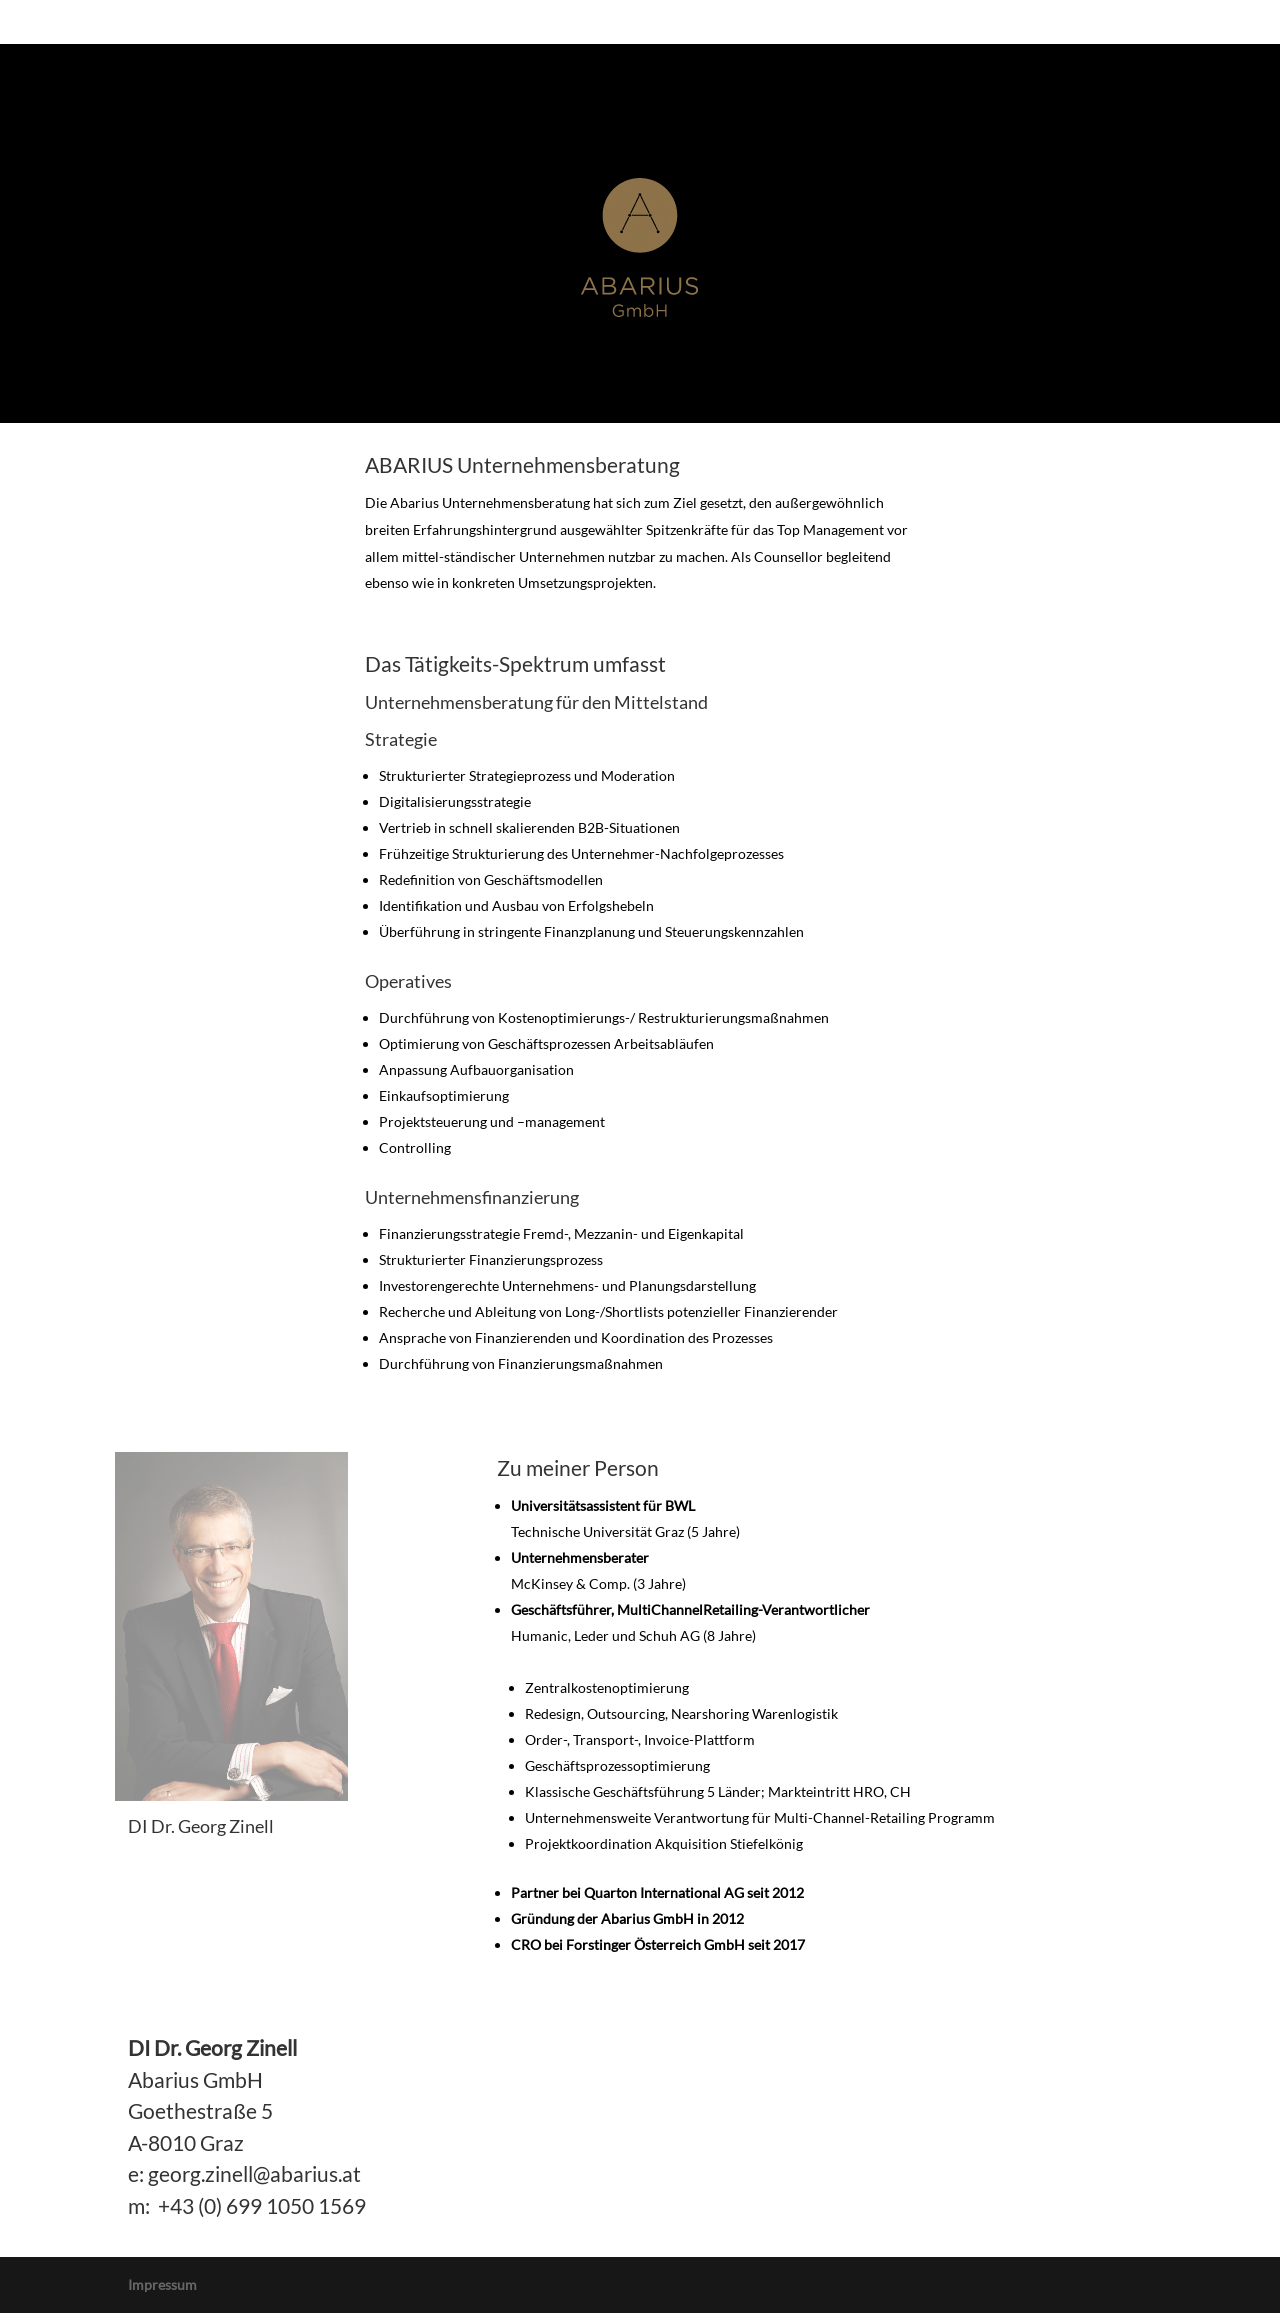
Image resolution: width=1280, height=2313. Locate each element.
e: (136, 2173)
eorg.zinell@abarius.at (260, 2173)
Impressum (162, 2284)
